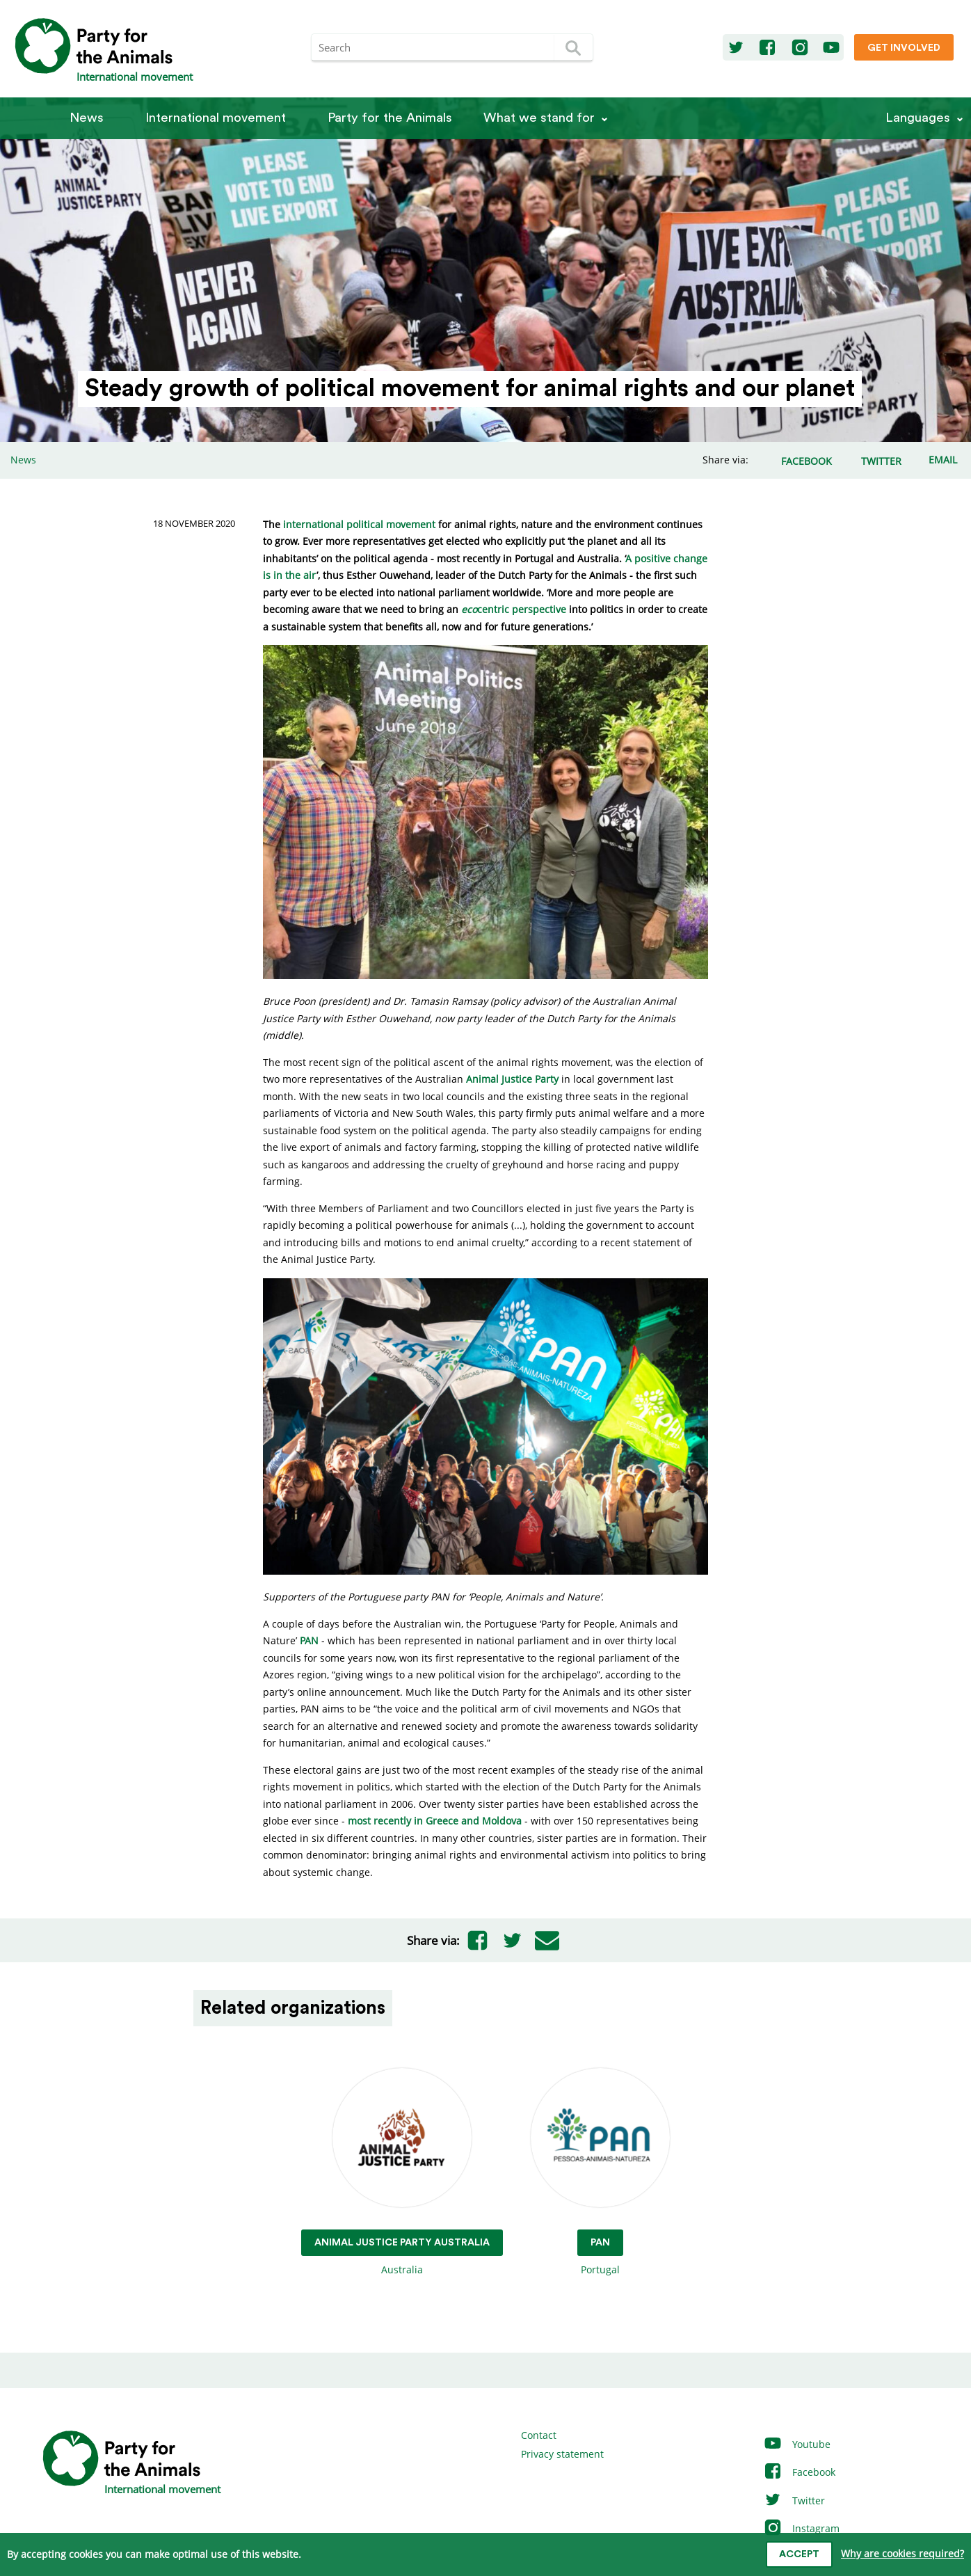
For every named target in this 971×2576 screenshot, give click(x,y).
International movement (215, 118)
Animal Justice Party (512, 1079)
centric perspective (513, 609)
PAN (309, 1640)
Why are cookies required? (902, 2553)
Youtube (796, 2444)
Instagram (801, 2528)
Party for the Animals (390, 118)
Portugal (600, 2172)
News (87, 118)
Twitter (794, 2500)
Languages (917, 118)
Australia (402, 2172)
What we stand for (539, 118)
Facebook (799, 2472)
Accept (799, 2554)
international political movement (359, 524)
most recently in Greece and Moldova (435, 1820)
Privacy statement (562, 2453)
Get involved (903, 48)
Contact (538, 2435)
